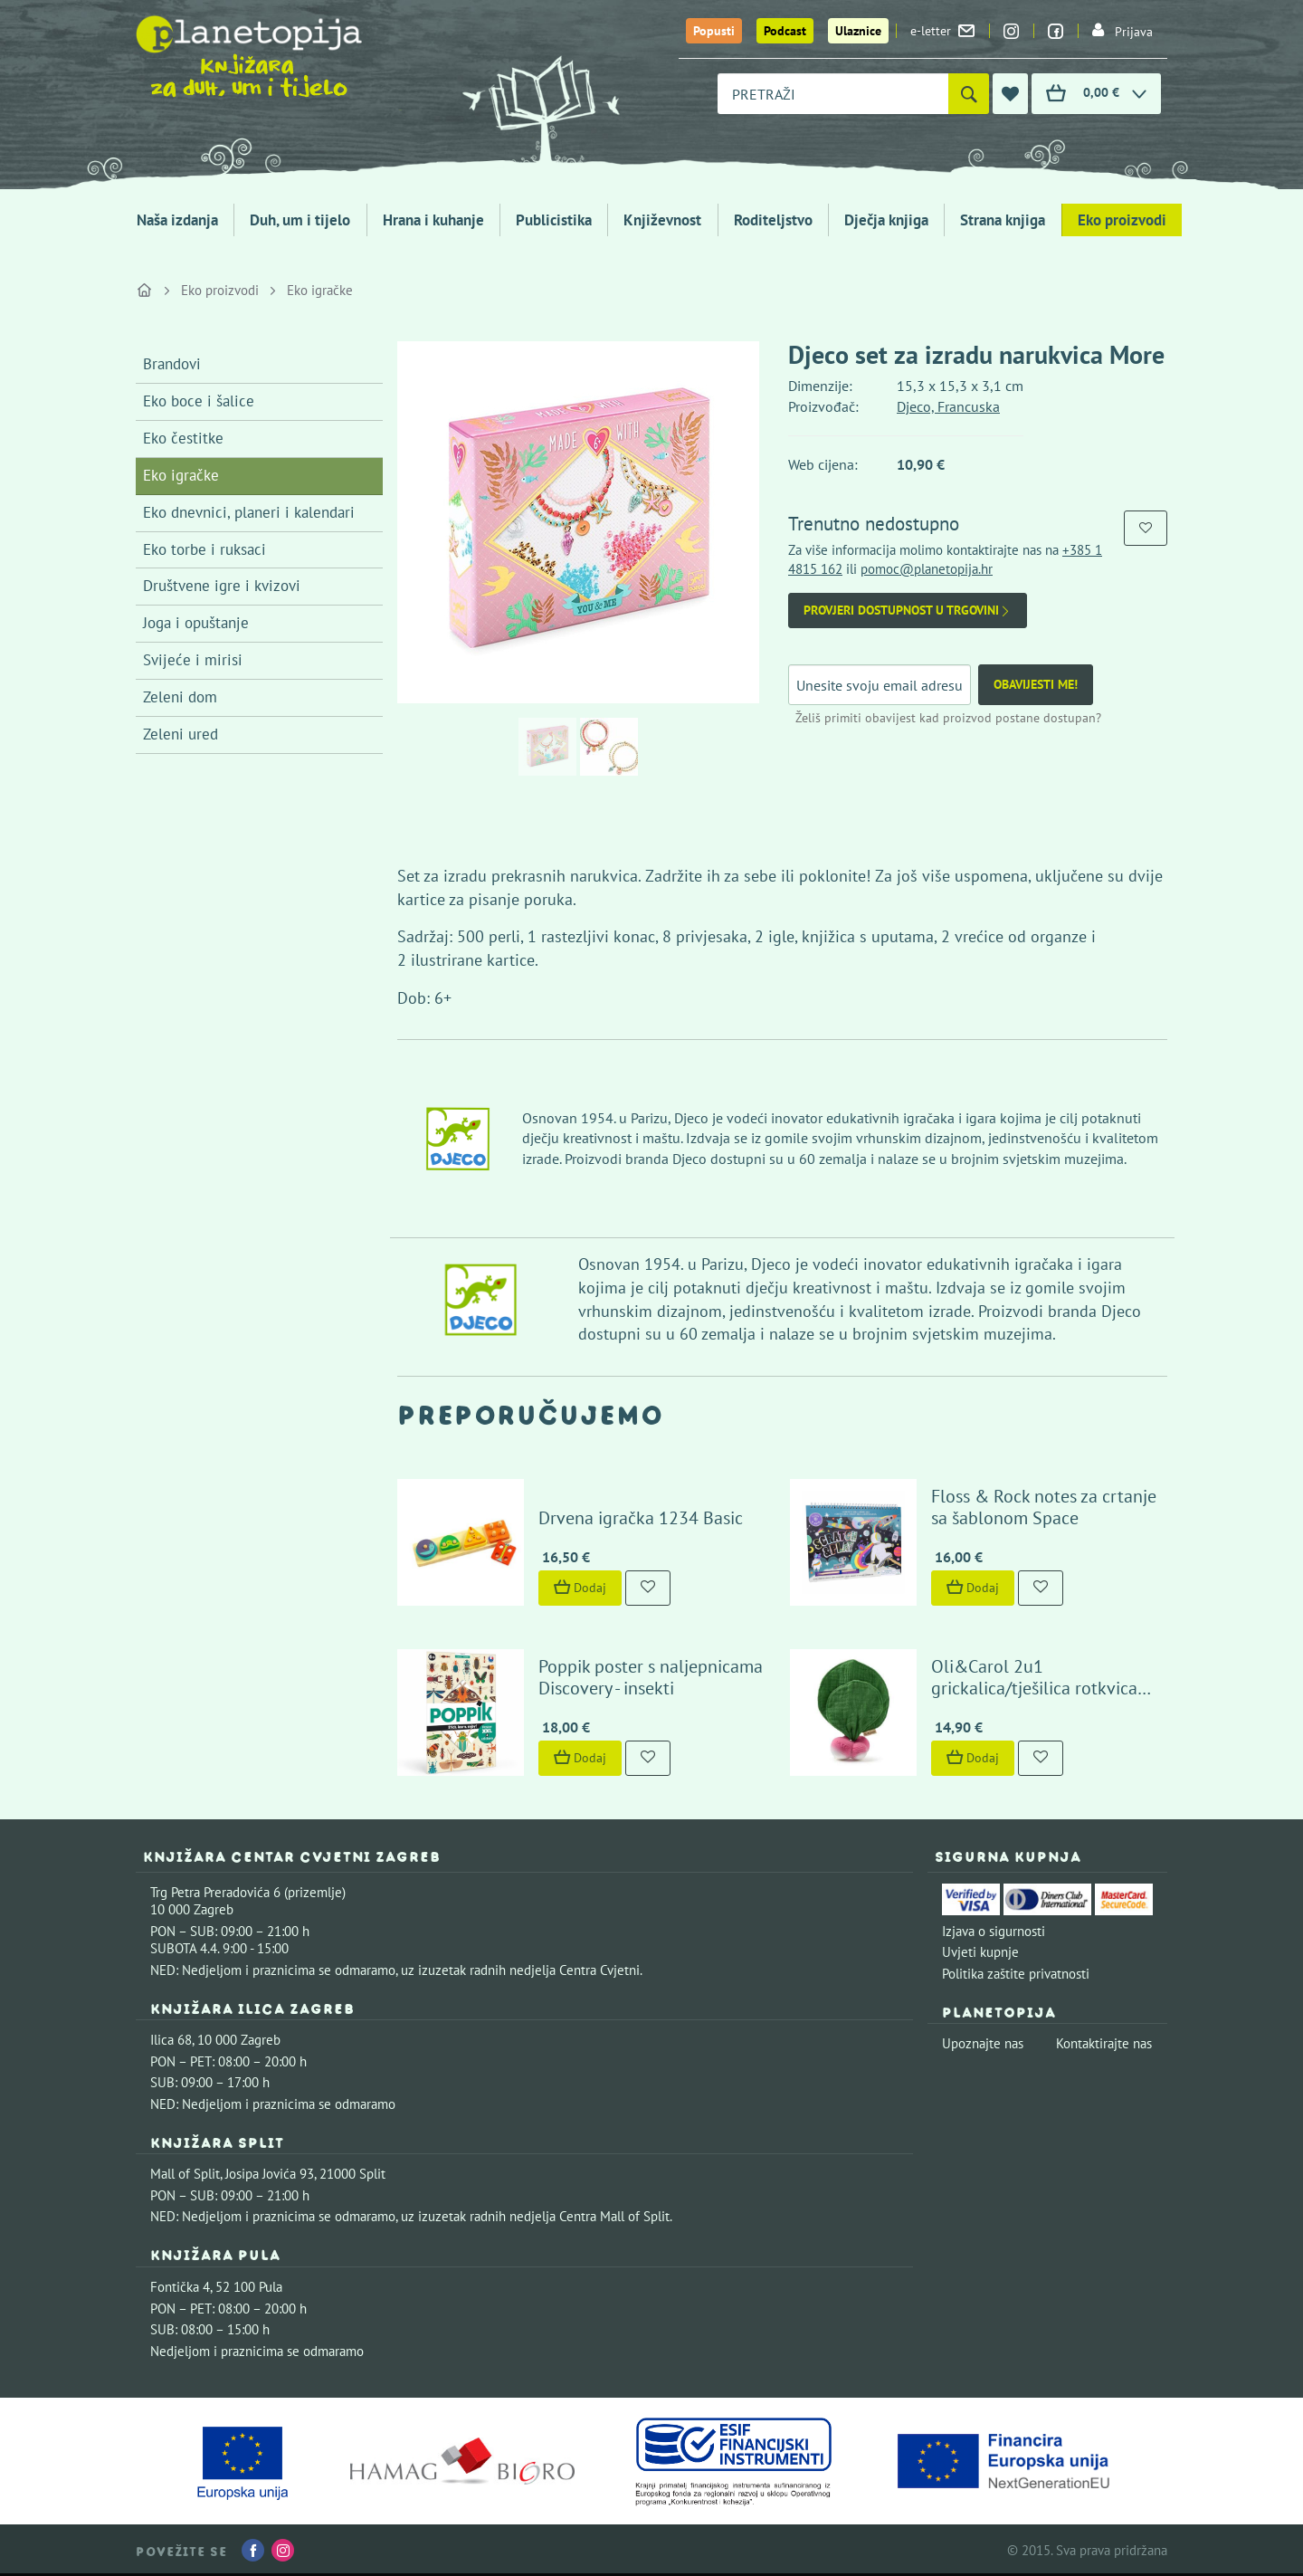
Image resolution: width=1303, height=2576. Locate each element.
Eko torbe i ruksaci (204, 549)
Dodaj (580, 1587)
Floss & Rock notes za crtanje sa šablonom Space (1043, 1507)
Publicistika (554, 220)
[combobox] (833, 93)
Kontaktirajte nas (1104, 2043)
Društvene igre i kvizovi (221, 586)
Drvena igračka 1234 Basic (640, 1518)
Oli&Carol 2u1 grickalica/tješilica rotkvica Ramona (1034, 1688)
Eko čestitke (183, 438)
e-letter (942, 31)
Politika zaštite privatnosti (1015, 1973)
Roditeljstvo (773, 220)
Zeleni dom (180, 697)
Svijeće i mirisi (193, 660)
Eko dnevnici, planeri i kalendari (249, 512)
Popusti (714, 31)
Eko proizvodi (1122, 220)
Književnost (662, 220)
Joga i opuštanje (196, 623)
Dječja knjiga (886, 220)
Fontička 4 (180, 2286)
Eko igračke (320, 290)
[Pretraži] (968, 93)
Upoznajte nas (982, 2043)
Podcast (785, 31)
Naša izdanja (177, 220)
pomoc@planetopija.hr (927, 568)
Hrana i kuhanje (433, 220)
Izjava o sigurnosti (993, 1931)
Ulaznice (858, 31)
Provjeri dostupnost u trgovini (908, 610)
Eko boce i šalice (198, 401)
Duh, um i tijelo (300, 220)
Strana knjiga (1002, 220)
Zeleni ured (180, 734)
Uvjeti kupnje (980, 1952)
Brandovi (172, 364)
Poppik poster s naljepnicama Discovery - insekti (650, 1677)
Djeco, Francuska (948, 406)
